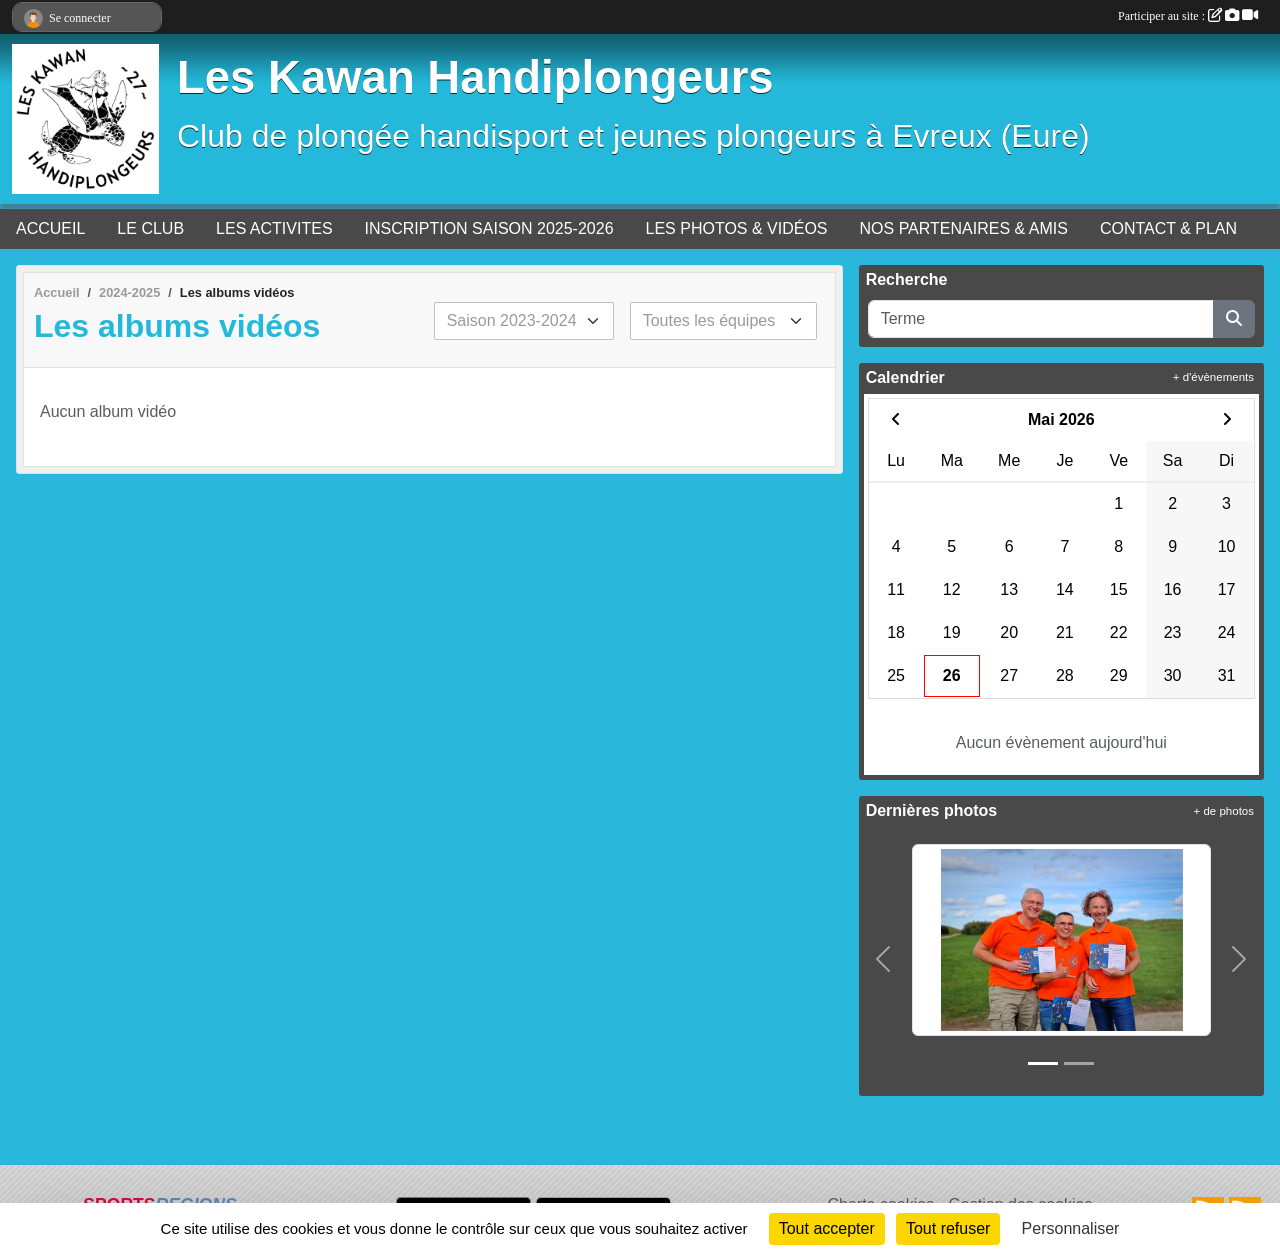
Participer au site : (1188, 16)
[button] (884, 960)
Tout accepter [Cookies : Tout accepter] (827, 1228)
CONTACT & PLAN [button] (1168, 228)
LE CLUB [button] (150, 228)
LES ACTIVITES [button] (274, 228)
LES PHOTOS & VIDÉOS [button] (737, 228)
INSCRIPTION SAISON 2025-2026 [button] (489, 228)
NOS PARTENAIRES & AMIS (964, 228)
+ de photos (1224, 811)
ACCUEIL (50, 228)
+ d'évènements (1213, 377)
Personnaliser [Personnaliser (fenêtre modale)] (1071, 1228)
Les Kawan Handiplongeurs (475, 77)
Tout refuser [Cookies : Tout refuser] (948, 1228)
